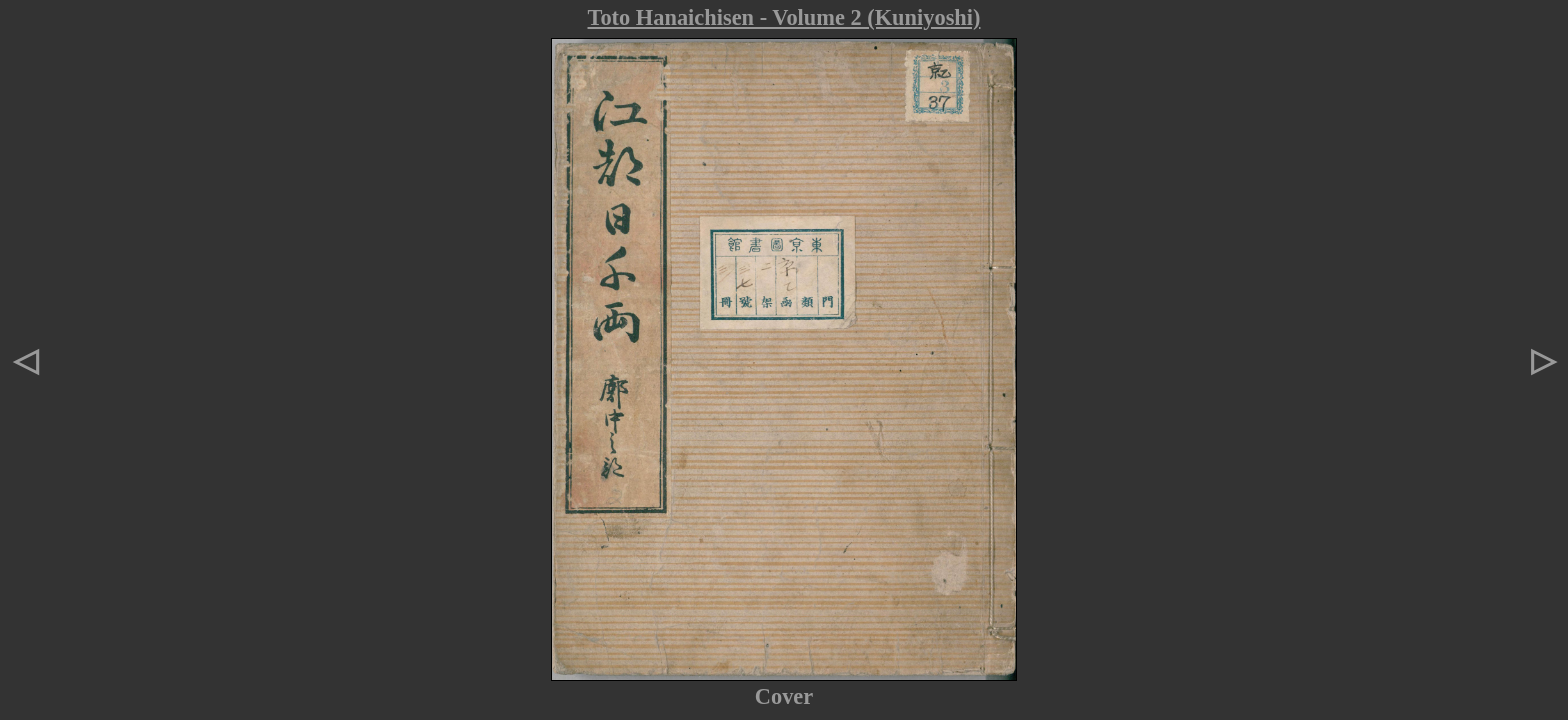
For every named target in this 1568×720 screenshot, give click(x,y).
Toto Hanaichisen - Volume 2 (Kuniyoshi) (784, 17)
